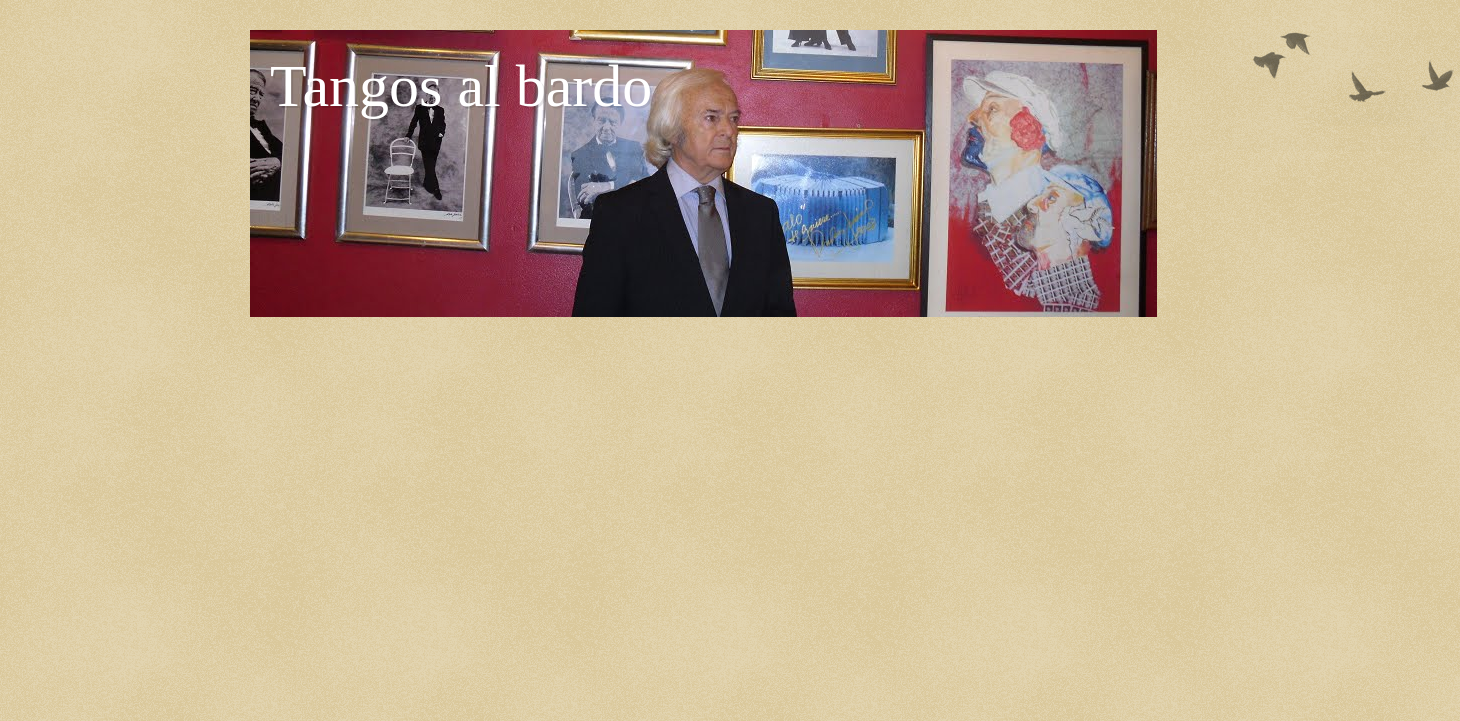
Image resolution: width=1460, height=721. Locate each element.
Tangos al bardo (461, 86)
